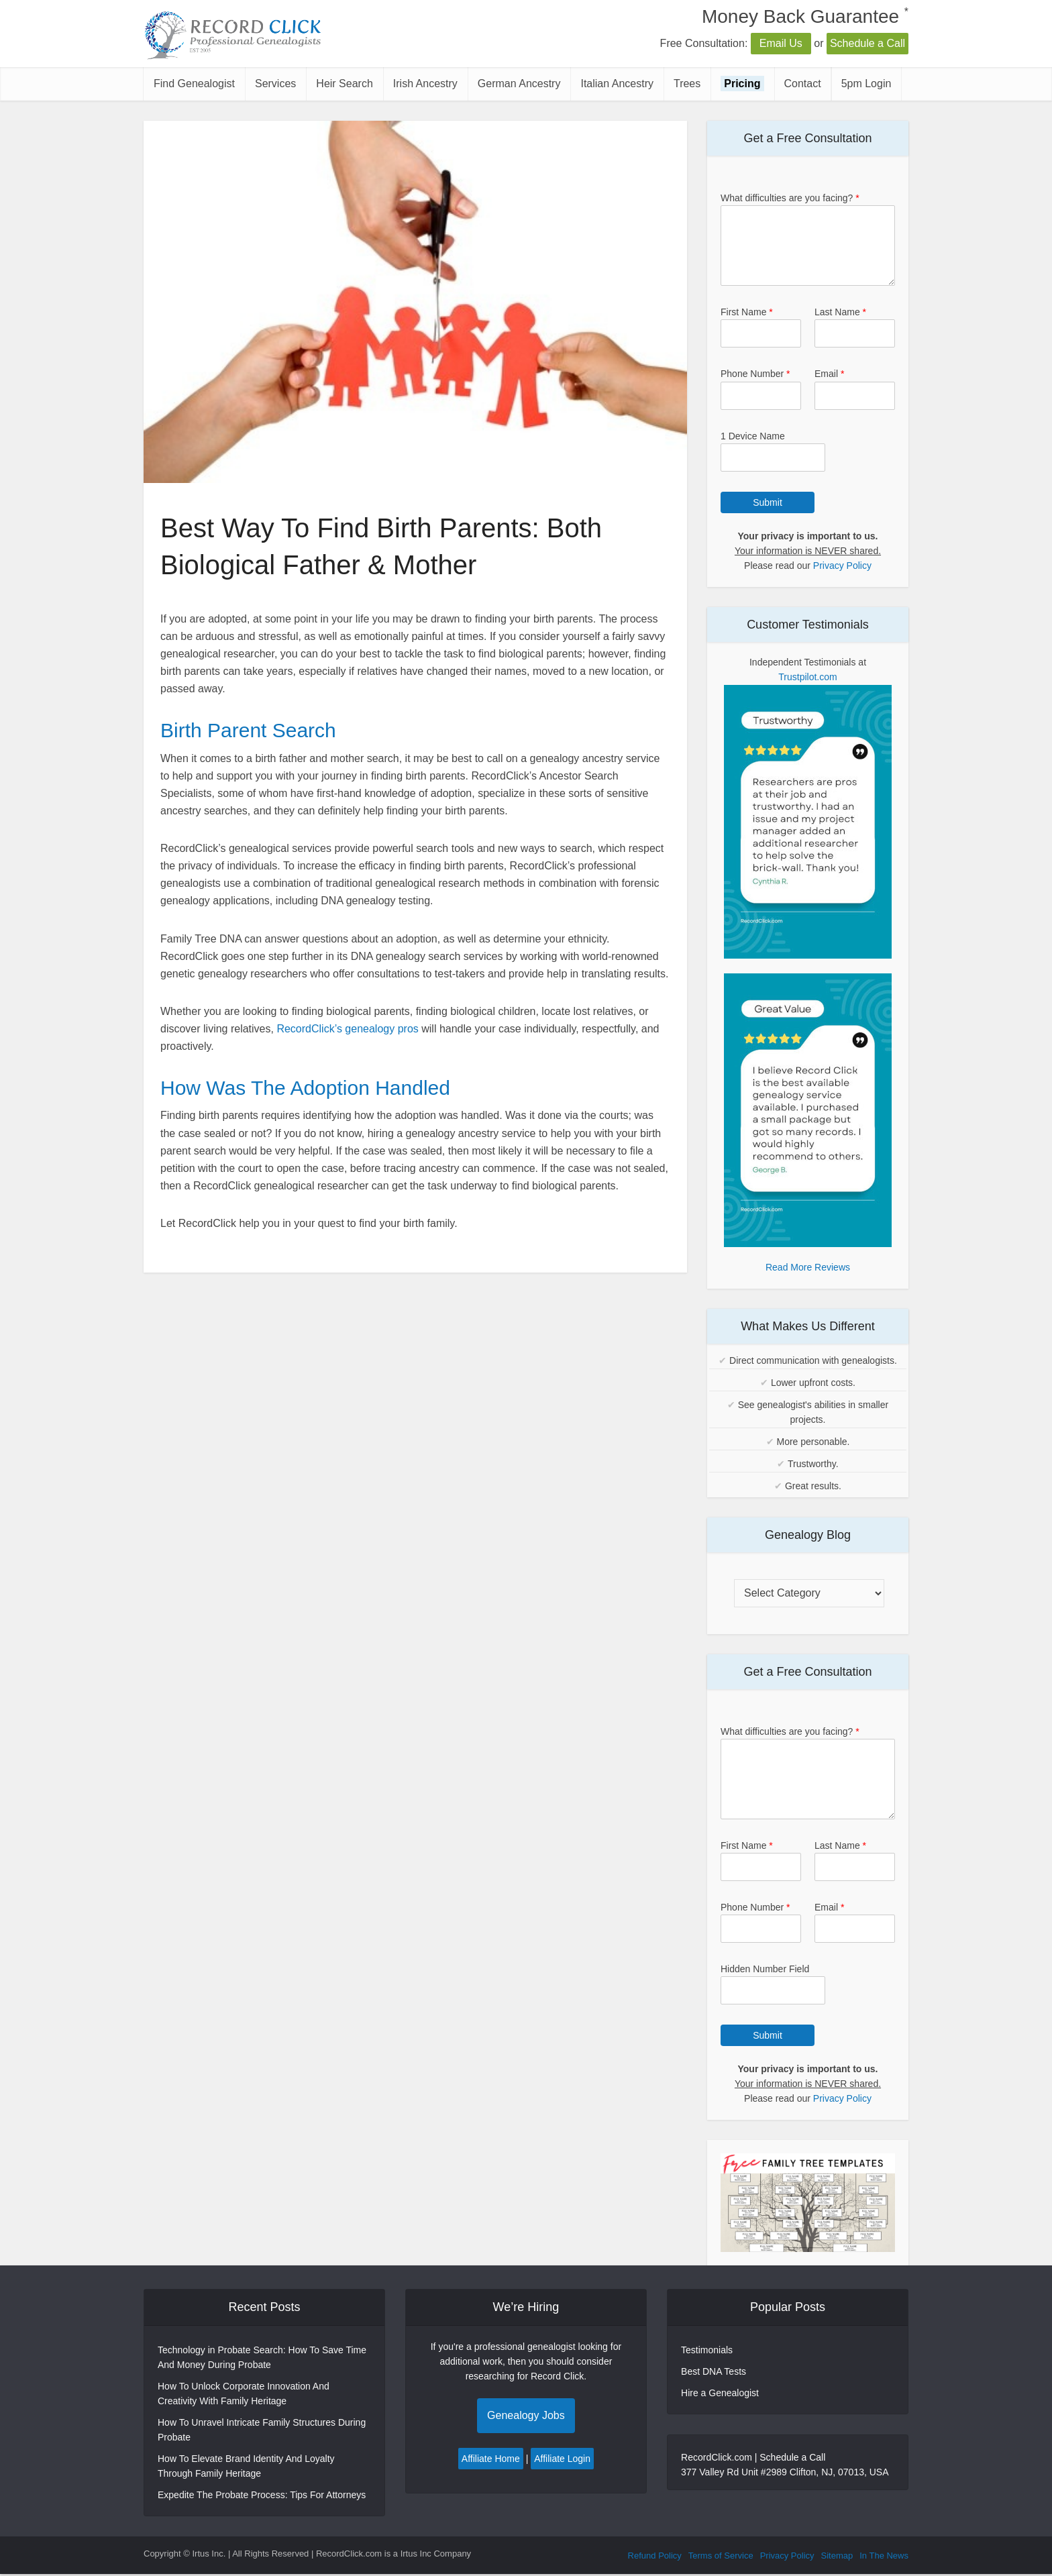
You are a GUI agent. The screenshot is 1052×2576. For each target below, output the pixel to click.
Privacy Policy (842, 565)
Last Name (840, 312)
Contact (802, 83)
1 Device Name (753, 436)
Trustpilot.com (807, 677)
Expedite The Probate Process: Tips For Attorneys (262, 2494)
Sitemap (837, 2556)
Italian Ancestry (616, 83)
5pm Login (866, 83)
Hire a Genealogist (720, 2392)
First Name (747, 312)
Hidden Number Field (765, 1969)
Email (829, 373)
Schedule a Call (867, 43)
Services (275, 83)
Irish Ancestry (425, 83)
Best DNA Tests (713, 2371)
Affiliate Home (491, 2458)
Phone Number (755, 373)
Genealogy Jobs (526, 2415)
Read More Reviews (808, 1267)
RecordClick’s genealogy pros (347, 1028)
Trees (687, 83)
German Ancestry (519, 83)
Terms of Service (720, 2556)
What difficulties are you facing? (790, 198)
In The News (883, 2556)
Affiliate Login (562, 2458)
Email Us (780, 43)
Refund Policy (655, 2556)
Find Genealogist (194, 83)
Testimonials (707, 2350)
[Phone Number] (761, 396)
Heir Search (344, 83)
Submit (767, 502)
